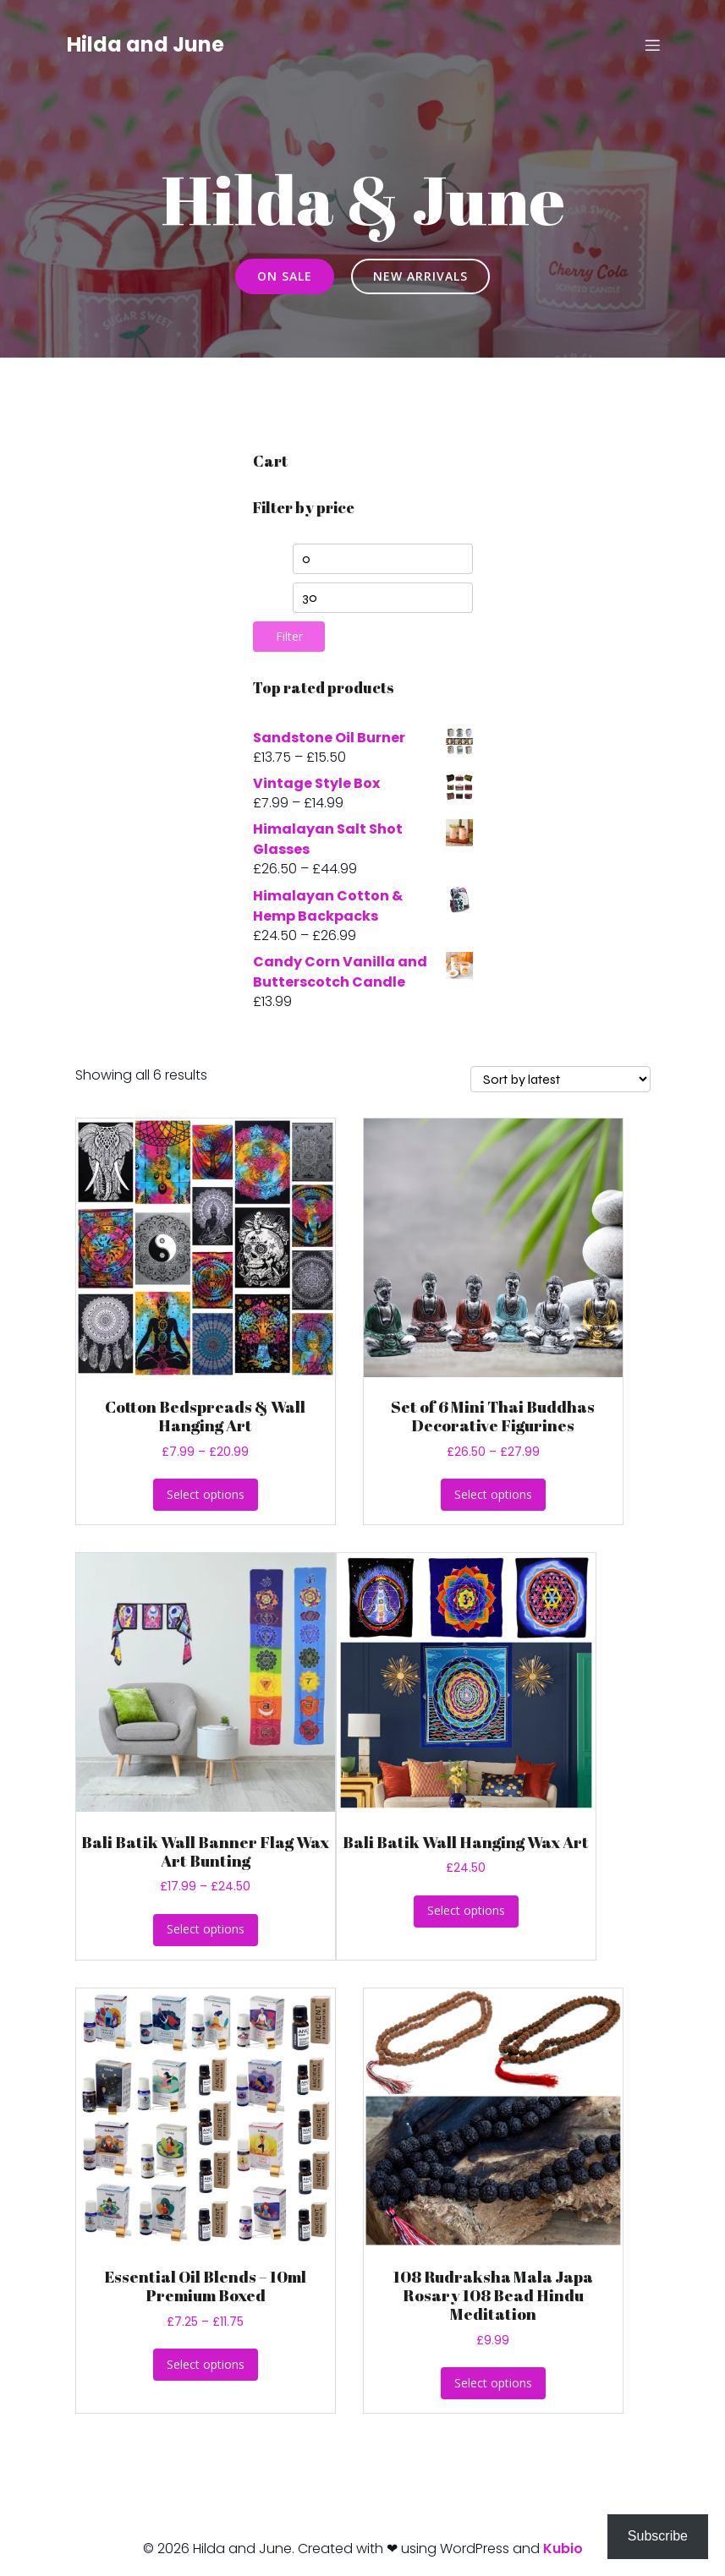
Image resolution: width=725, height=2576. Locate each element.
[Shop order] (560, 1079)
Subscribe (658, 2536)
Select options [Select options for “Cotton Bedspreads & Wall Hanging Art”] (205, 1494)
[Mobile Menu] (653, 46)
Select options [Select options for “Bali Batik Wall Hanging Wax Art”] (466, 1910)
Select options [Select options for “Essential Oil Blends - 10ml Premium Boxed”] (205, 2364)
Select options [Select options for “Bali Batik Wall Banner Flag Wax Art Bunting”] (205, 1929)
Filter (289, 636)
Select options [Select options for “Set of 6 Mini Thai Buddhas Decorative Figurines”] (493, 1494)
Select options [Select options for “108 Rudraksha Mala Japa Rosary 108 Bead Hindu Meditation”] (493, 2383)
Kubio (563, 2548)
